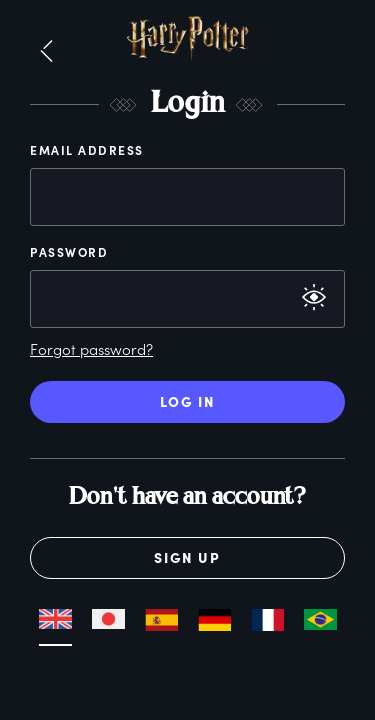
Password (69, 252)
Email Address (87, 150)
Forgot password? (91, 349)
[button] (46, 52)
